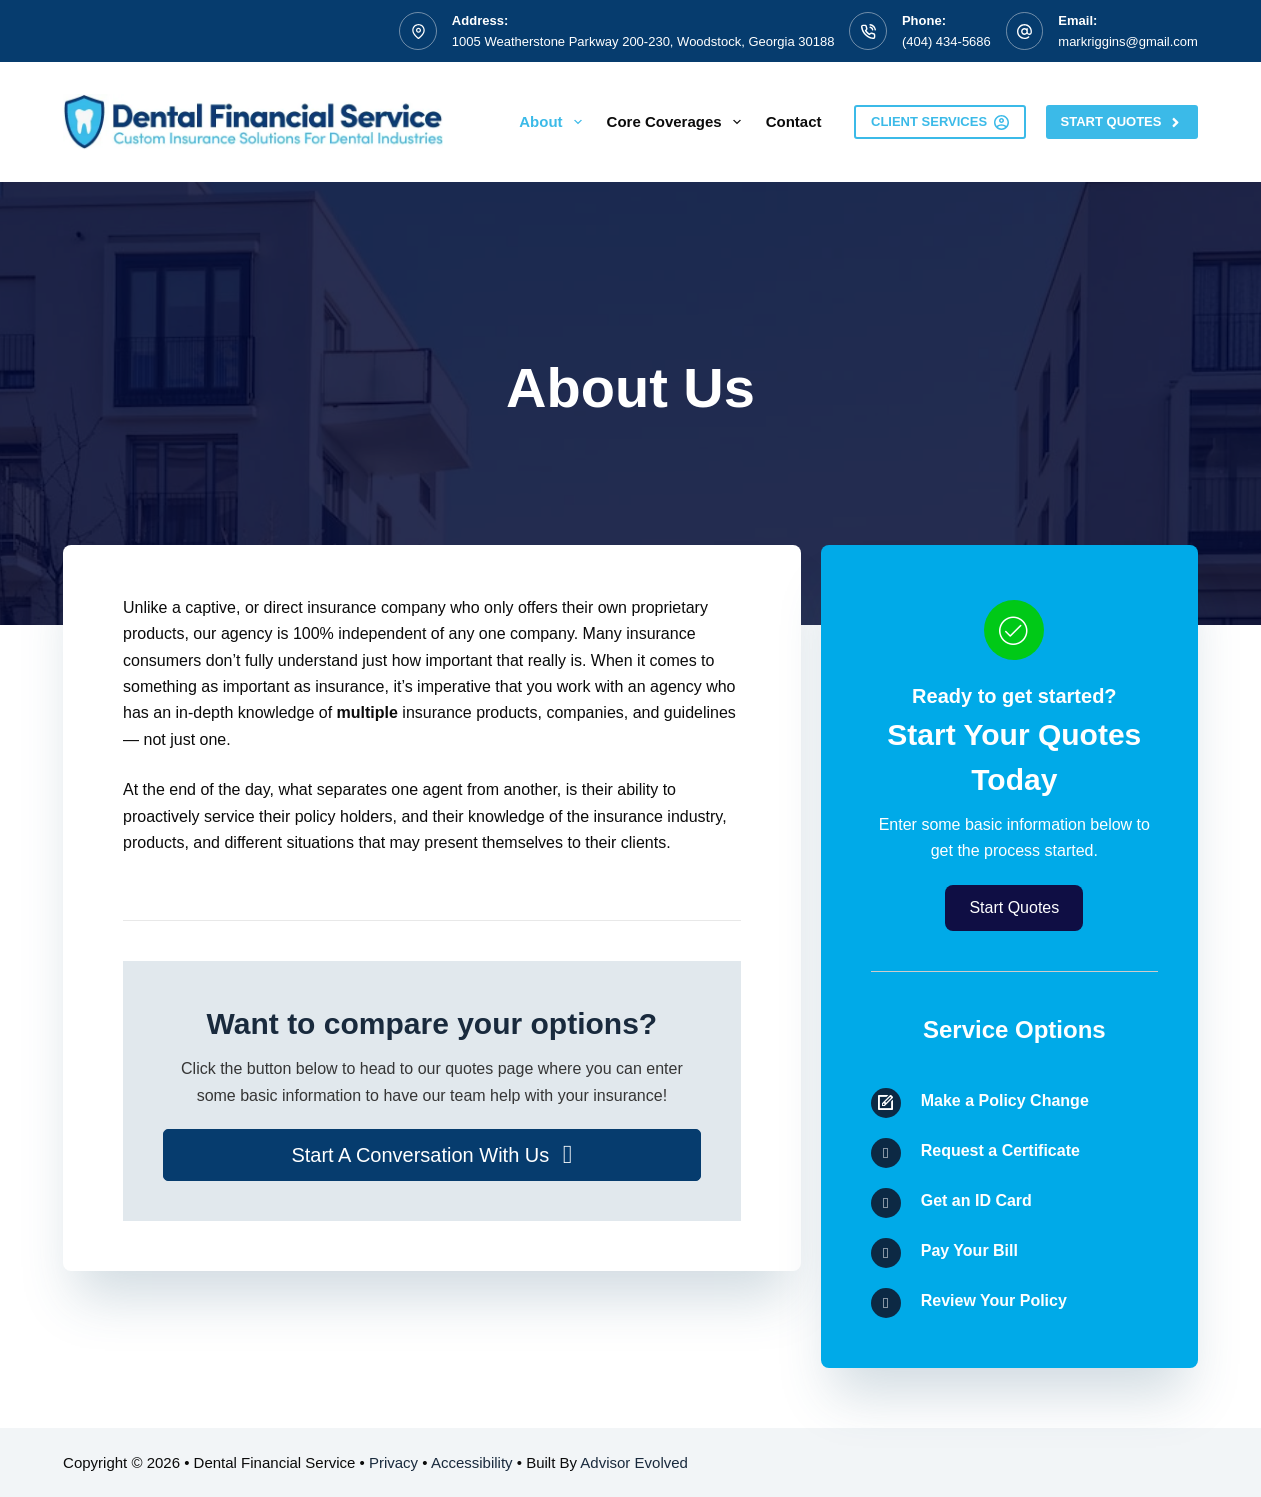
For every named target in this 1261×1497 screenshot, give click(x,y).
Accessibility (472, 1462)
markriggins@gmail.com (1128, 41)
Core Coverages (678, 122)
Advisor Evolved (634, 1462)
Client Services (940, 122)
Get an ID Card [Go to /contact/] (976, 1200)
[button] (432, 1155)
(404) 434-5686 (946, 41)
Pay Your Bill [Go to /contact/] (969, 1250)
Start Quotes (1122, 122)
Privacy (393, 1462)
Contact (794, 121)
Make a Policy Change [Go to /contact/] (1005, 1100)
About (554, 122)
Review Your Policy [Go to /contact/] (994, 1300)
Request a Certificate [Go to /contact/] (1000, 1150)
